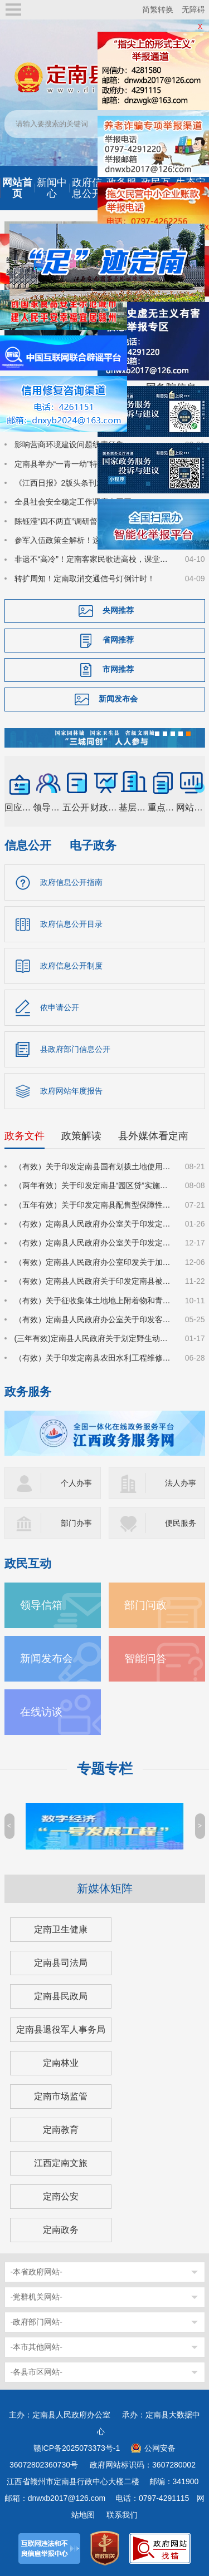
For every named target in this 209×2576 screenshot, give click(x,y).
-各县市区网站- (36, 2371)
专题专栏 (105, 1768)
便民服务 (180, 1523)
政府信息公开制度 (71, 965)
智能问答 (145, 1658)
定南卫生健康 (61, 1929)
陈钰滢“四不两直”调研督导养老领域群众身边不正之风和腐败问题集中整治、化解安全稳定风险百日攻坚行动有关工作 (93, 521)
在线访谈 (41, 1712)
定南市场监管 (61, 2096)
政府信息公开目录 (71, 923)
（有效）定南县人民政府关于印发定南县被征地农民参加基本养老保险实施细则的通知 (93, 1281)
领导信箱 (41, 1605)
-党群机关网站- (36, 2296)
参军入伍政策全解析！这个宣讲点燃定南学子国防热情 (93, 540)
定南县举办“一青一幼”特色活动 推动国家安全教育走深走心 (93, 463)
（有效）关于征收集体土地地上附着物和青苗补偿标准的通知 (93, 1300)
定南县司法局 (61, 1962)
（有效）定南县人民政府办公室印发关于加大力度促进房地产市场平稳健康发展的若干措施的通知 (93, 1262)
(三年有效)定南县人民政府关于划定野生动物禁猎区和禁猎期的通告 (93, 1338)
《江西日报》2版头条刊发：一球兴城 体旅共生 (93, 482)
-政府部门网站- (36, 2321)
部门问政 (145, 1605)
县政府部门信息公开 (75, 1049)
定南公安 (61, 2196)
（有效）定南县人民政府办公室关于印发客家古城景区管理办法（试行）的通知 (93, 1319)
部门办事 (76, 1523)
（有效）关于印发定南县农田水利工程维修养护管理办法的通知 (93, 1357)
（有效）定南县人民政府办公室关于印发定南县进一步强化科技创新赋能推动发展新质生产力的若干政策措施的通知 (93, 1242)
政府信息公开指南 (71, 882)
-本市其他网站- (36, 2346)
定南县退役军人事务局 (60, 2029)
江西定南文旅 (61, 2163)
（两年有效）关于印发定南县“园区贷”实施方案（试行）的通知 (93, 1185)
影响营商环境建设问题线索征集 (69, 444)
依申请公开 (59, 1007)
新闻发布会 (118, 698)
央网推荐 (118, 610)
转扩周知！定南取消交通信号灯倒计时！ (84, 578)
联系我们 (122, 2514)
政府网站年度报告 (71, 1090)
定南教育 (61, 2129)
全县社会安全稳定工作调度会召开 (73, 501)
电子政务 (93, 845)
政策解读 (81, 1135)
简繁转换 (157, 9)
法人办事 (180, 1483)
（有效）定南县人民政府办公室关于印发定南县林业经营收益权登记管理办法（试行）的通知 (93, 1223)
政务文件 (24, 1135)
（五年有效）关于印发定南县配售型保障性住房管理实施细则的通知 (93, 1204)
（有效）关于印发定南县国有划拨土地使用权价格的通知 (93, 1166)
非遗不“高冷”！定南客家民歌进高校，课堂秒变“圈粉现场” (93, 559)
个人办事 (76, 1483)
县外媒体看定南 (153, 1135)
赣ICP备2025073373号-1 (76, 2448)
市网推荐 (118, 669)
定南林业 (61, 2063)
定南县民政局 (61, 1996)
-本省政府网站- (36, 2271)
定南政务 (61, 2229)
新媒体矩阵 (105, 1888)
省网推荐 (118, 639)
